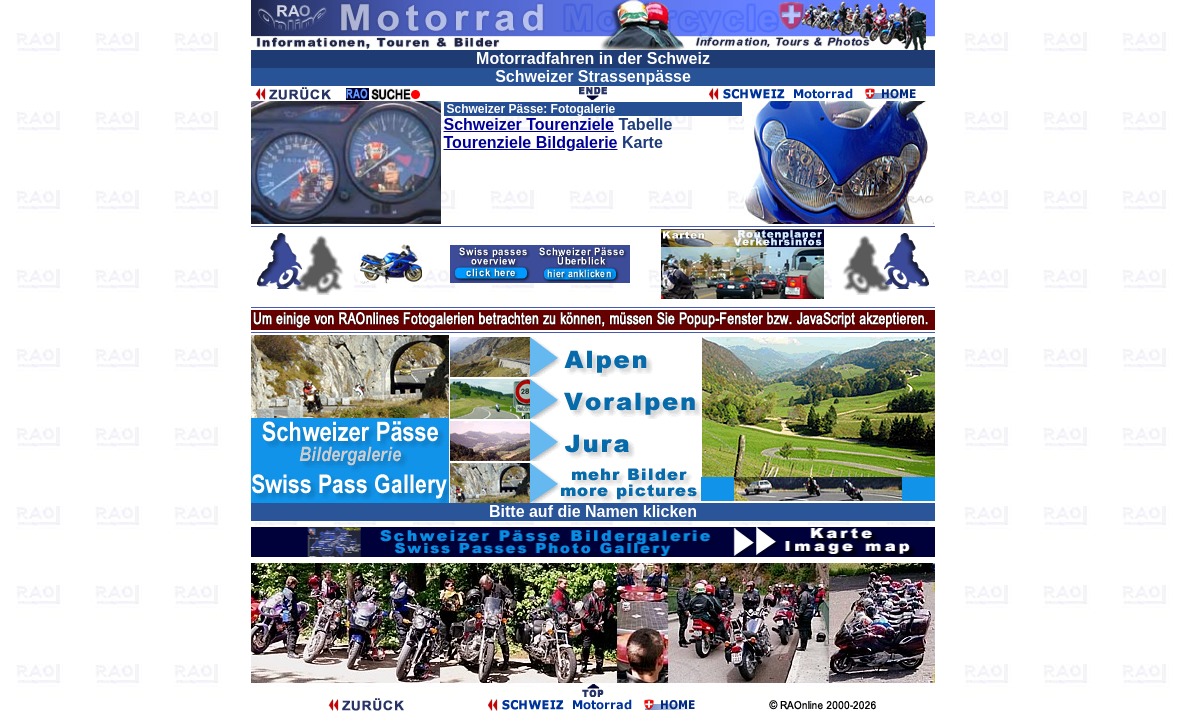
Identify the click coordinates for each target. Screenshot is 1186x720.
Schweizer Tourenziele (529, 124)
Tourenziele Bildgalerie (531, 142)
